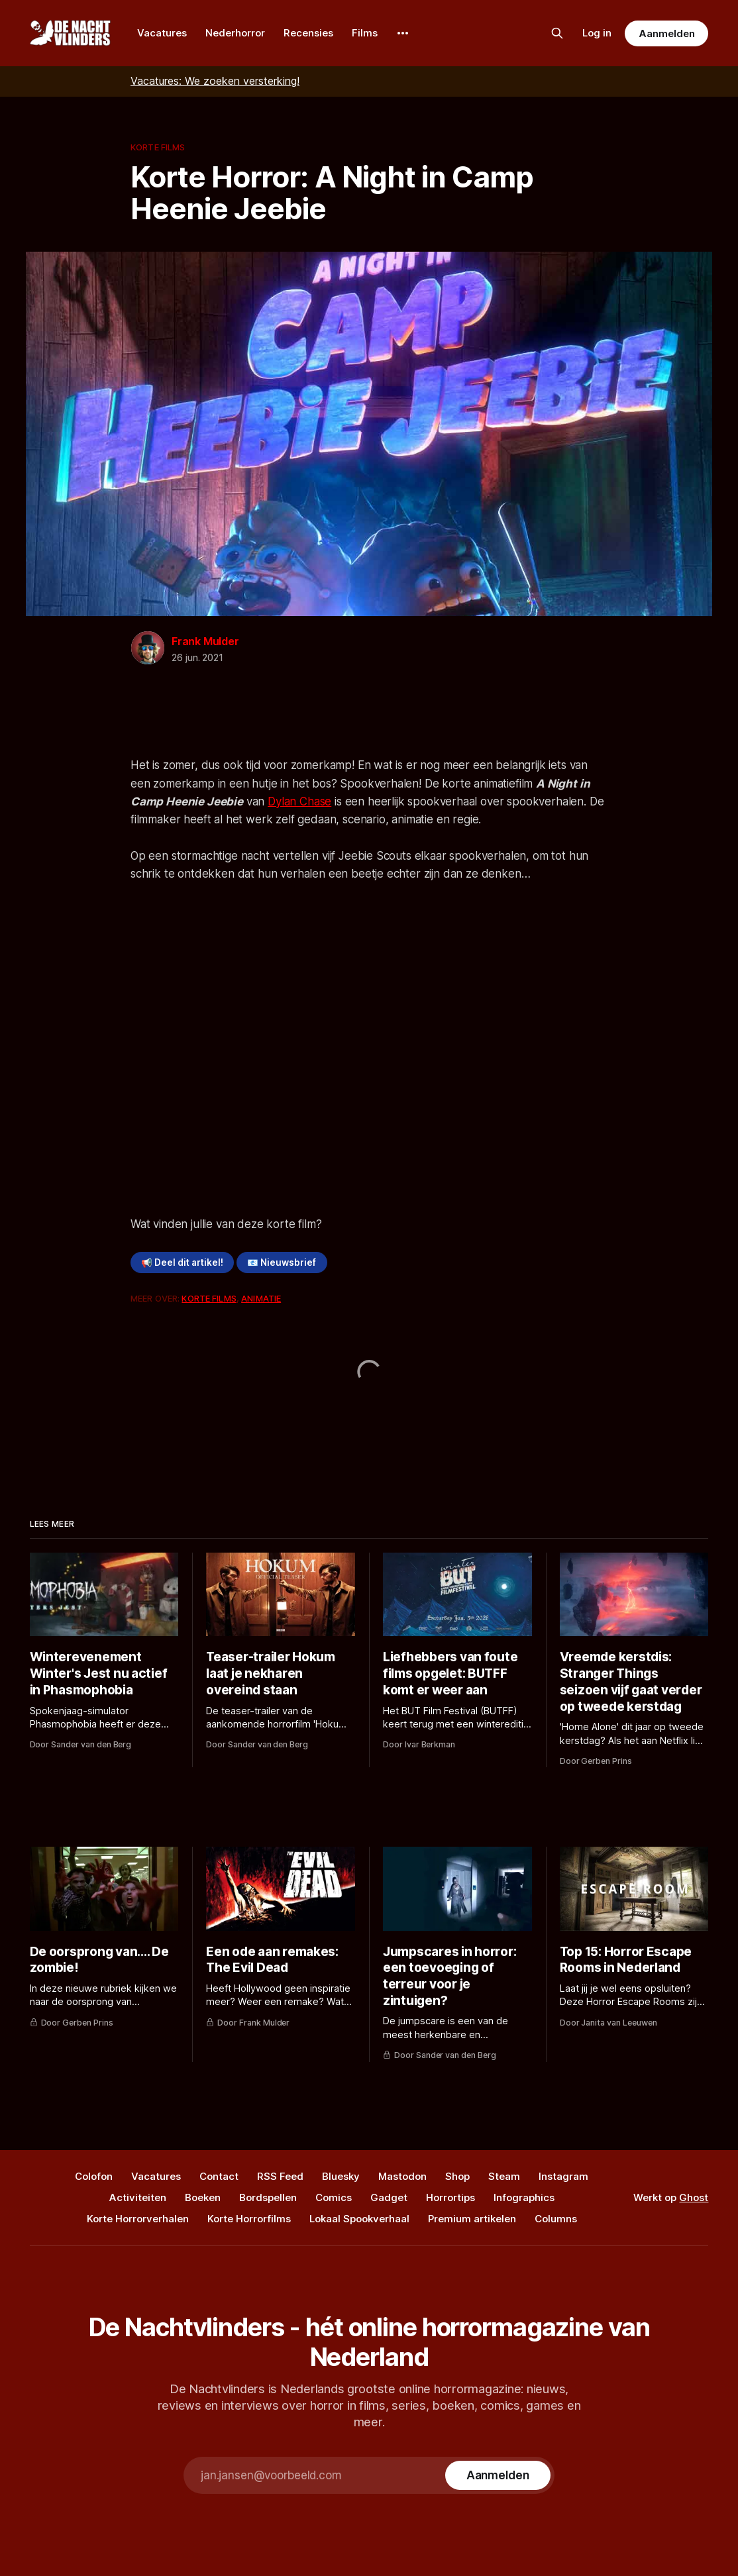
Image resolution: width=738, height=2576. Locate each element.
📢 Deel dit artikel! (182, 1262)
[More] (402, 33)
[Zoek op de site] (557, 33)
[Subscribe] (498, 2475)
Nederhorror (235, 32)
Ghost (693, 2197)
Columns (556, 2218)
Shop (457, 2176)
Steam (504, 2176)
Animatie (261, 1298)
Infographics (524, 2197)
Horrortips (450, 2197)
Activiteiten (137, 2197)
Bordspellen (268, 2197)
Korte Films (158, 147)
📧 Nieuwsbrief (281, 1262)
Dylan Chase (299, 801)
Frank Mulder (205, 641)
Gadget (388, 2197)
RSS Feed (280, 2176)
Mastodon (402, 2176)
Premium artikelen (472, 2218)
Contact (218, 2176)
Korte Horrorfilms (249, 2218)
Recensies (308, 32)
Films (365, 32)
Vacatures (162, 32)
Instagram (563, 2176)
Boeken (203, 2197)
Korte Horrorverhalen (138, 2218)
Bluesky (341, 2176)
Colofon (94, 2176)
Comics (333, 2197)
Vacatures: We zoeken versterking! (215, 80)
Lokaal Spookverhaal (359, 2218)
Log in (596, 32)
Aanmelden (666, 33)
